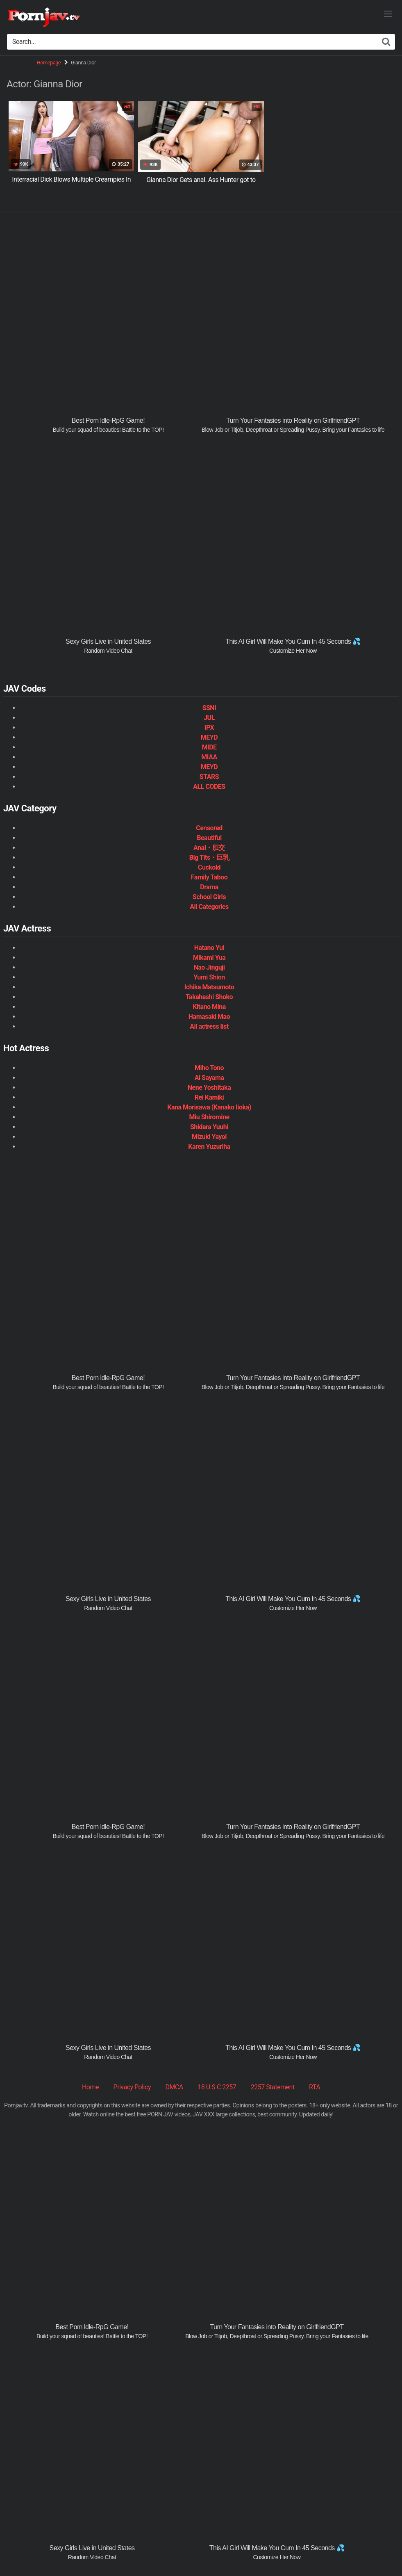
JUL (209, 718)
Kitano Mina (209, 1007)
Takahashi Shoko (209, 997)
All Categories (209, 907)
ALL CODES (209, 786)
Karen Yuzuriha (209, 1146)
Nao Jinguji (209, 967)
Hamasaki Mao (209, 1016)
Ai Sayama (209, 1078)
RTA (314, 2087)
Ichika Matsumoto (209, 987)
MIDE (209, 747)
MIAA (209, 757)
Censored (209, 828)
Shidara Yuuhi (209, 1127)
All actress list (209, 1026)
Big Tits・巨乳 (209, 857)
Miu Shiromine (209, 1117)
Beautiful (209, 838)
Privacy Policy (132, 2087)
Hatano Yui (209, 948)
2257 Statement (273, 2087)
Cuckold (209, 867)
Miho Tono (209, 1068)
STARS (209, 777)
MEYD (209, 737)
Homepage (49, 62)
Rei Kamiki (209, 1097)
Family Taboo (209, 877)
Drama (209, 887)
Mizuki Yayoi (209, 1137)
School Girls (209, 897)
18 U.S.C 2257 (217, 2087)
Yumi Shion (209, 977)
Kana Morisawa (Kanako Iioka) (209, 1107)
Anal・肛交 (209, 848)
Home (90, 2087)
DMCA (174, 2087)
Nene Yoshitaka (209, 1087)
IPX (209, 727)
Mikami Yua (209, 957)
